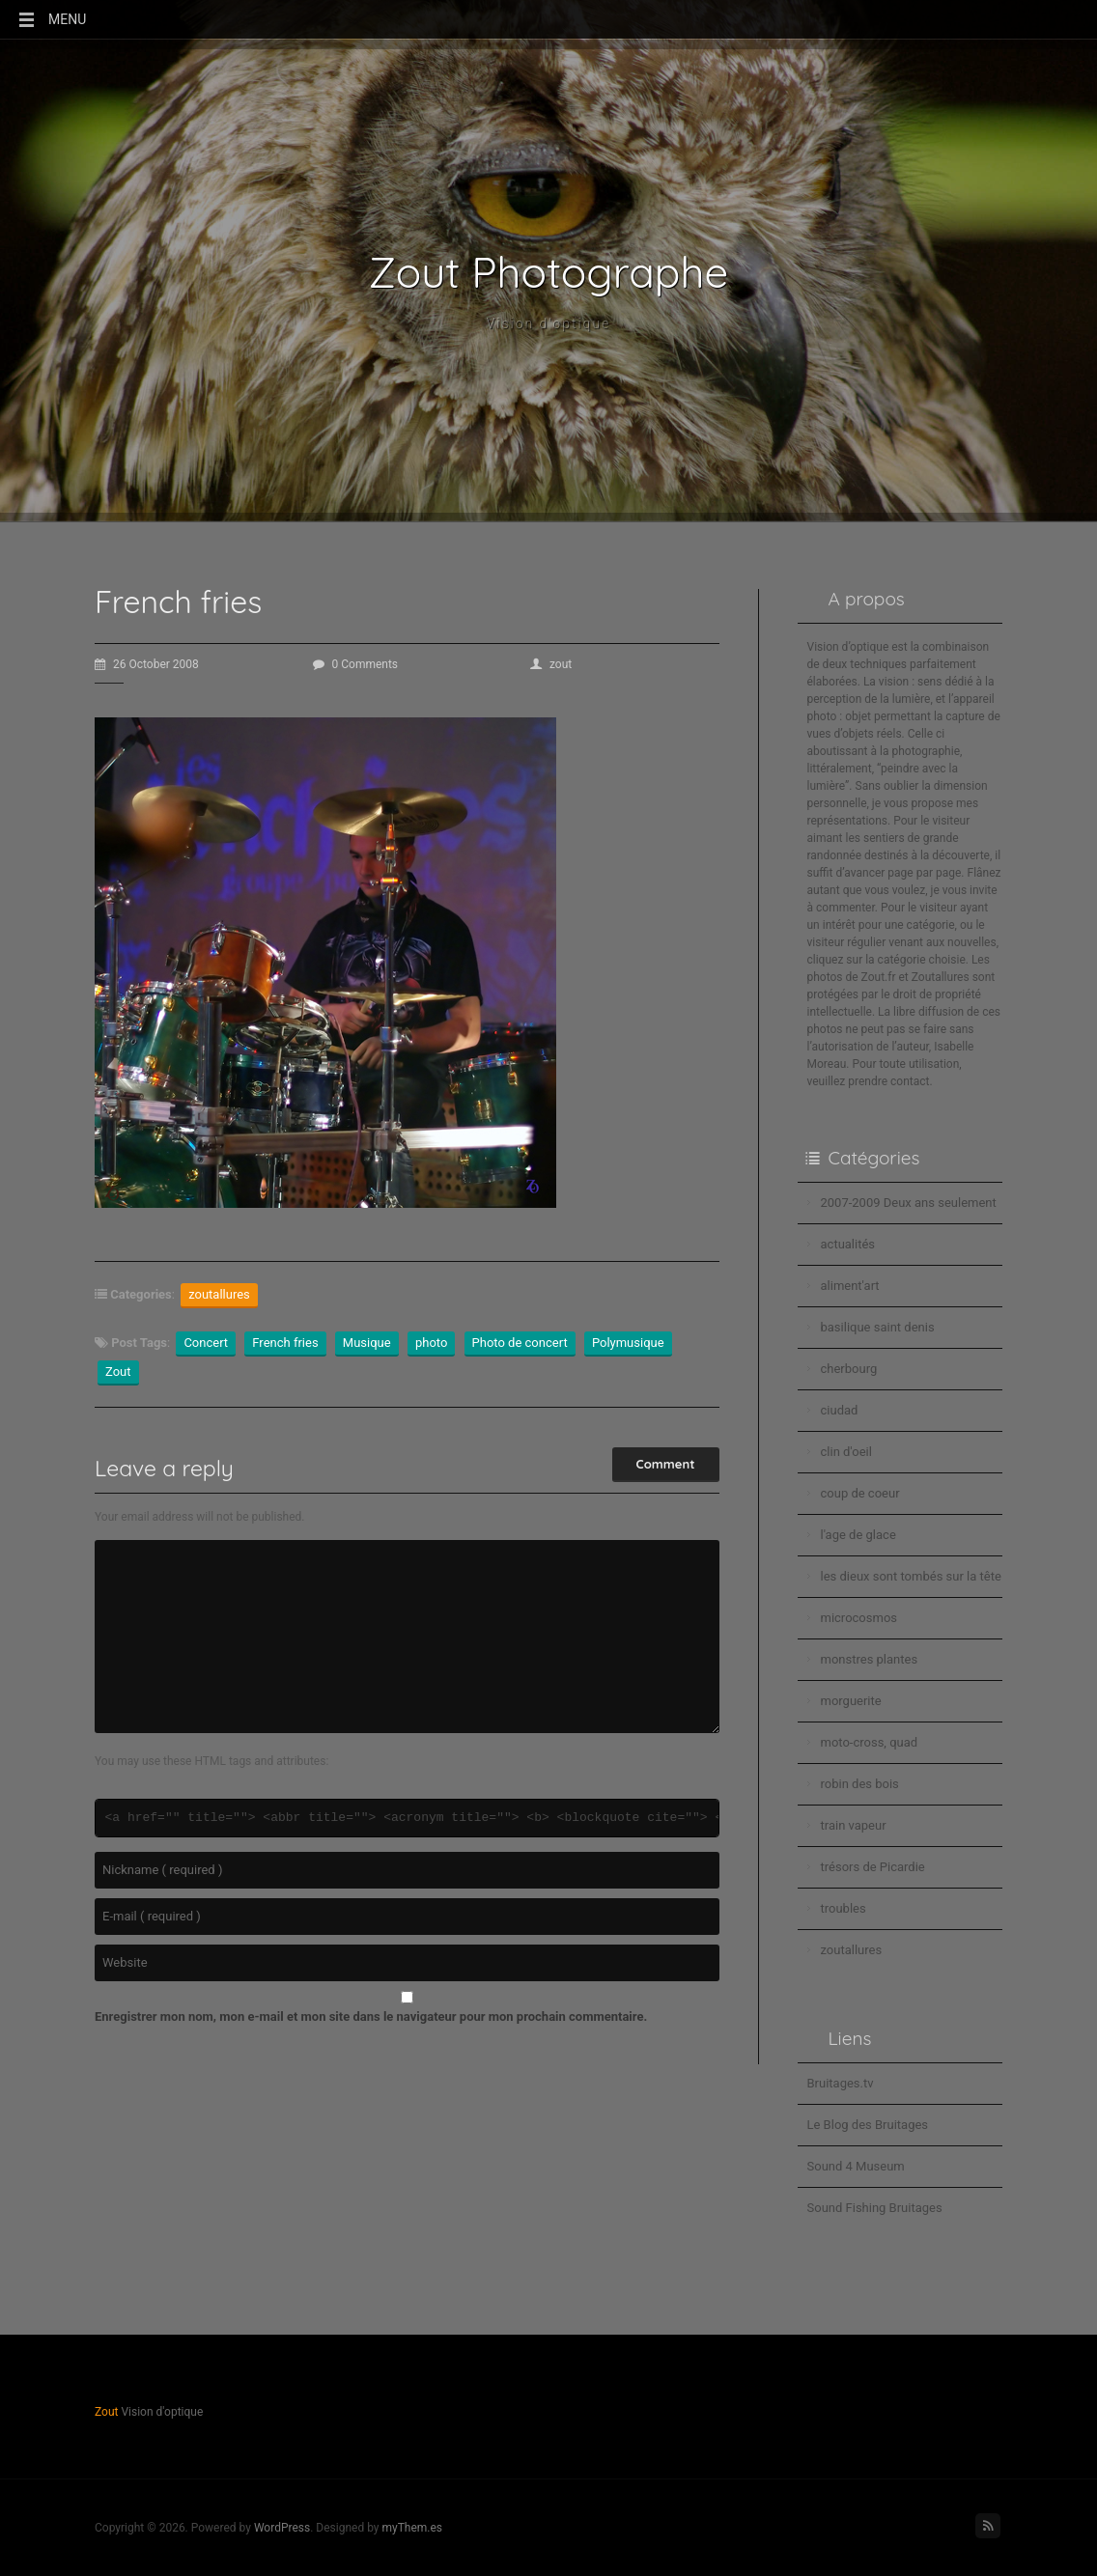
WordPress (282, 2527)
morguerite (851, 1701)
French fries (285, 1342)
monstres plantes (869, 1659)
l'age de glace (858, 1534)
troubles (843, 1908)
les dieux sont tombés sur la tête (911, 1576)
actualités (848, 1244)
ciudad (839, 1410)
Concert (205, 1342)
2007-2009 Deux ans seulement (909, 1202)
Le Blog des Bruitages (868, 2124)
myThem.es (411, 2527)
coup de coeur (860, 1493)
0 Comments (356, 664)
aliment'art (850, 1285)
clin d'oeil (846, 1451)
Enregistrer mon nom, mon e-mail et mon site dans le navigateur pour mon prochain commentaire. (371, 2016)
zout (551, 664)
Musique (367, 1342)
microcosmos (859, 1617)
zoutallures (219, 1294)
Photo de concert (520, 1342)
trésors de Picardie (873, 1867)
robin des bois (860, 1784)
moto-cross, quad (869, 1742)
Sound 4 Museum (856, 2166)
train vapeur (853, 1825)
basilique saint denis (878, 1327)
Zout (118, 1371)
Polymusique (628, 1342)
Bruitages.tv (840, 2083)
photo (431, 1342)
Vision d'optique (549, 323)
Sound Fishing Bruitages (874, 2207)
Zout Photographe (549, 272)
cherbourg (849, 1368)
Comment (665, 1463)
